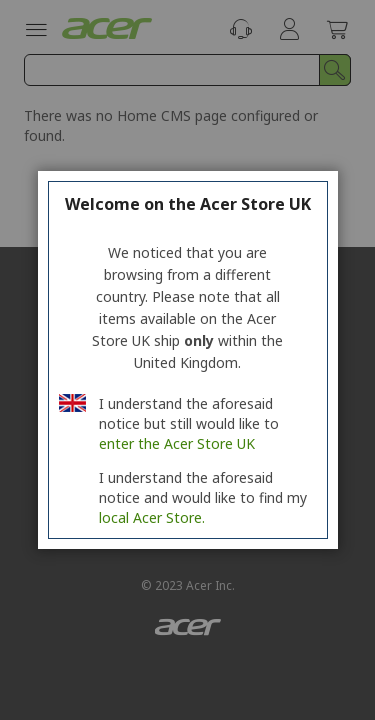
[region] (187, 360)
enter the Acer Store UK (177, 443)
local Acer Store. (152, 517)
